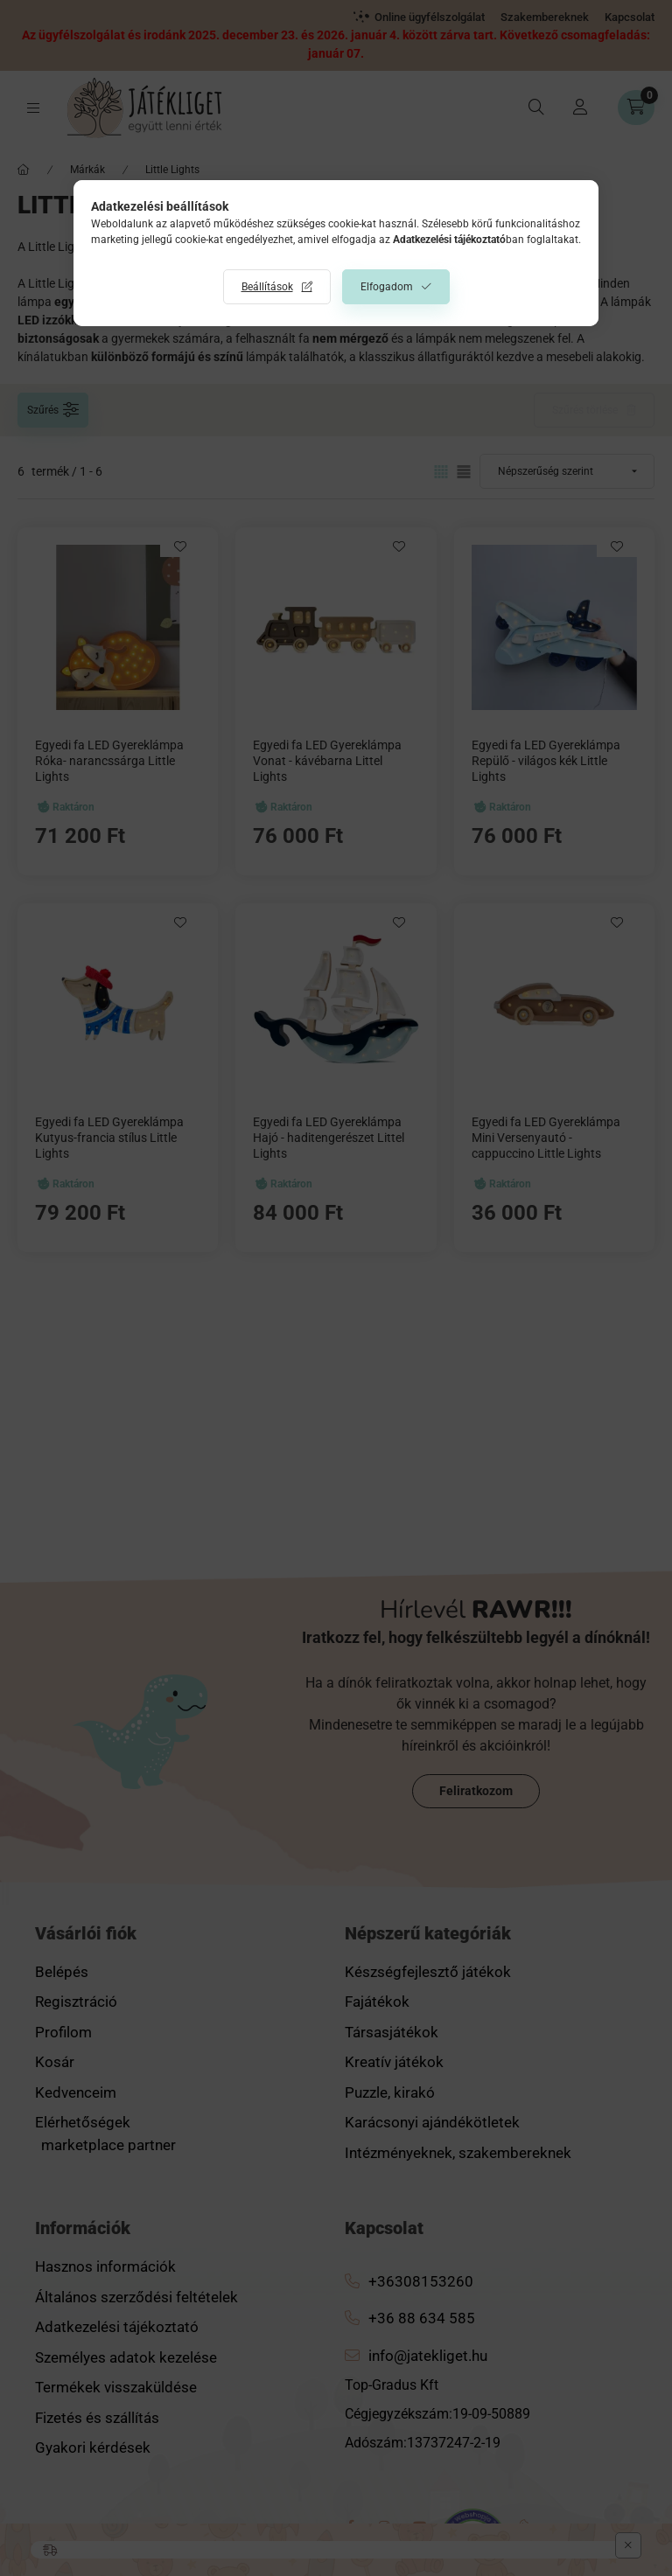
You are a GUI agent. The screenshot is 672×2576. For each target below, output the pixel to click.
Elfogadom (386, 287)
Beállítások (267, 287)
